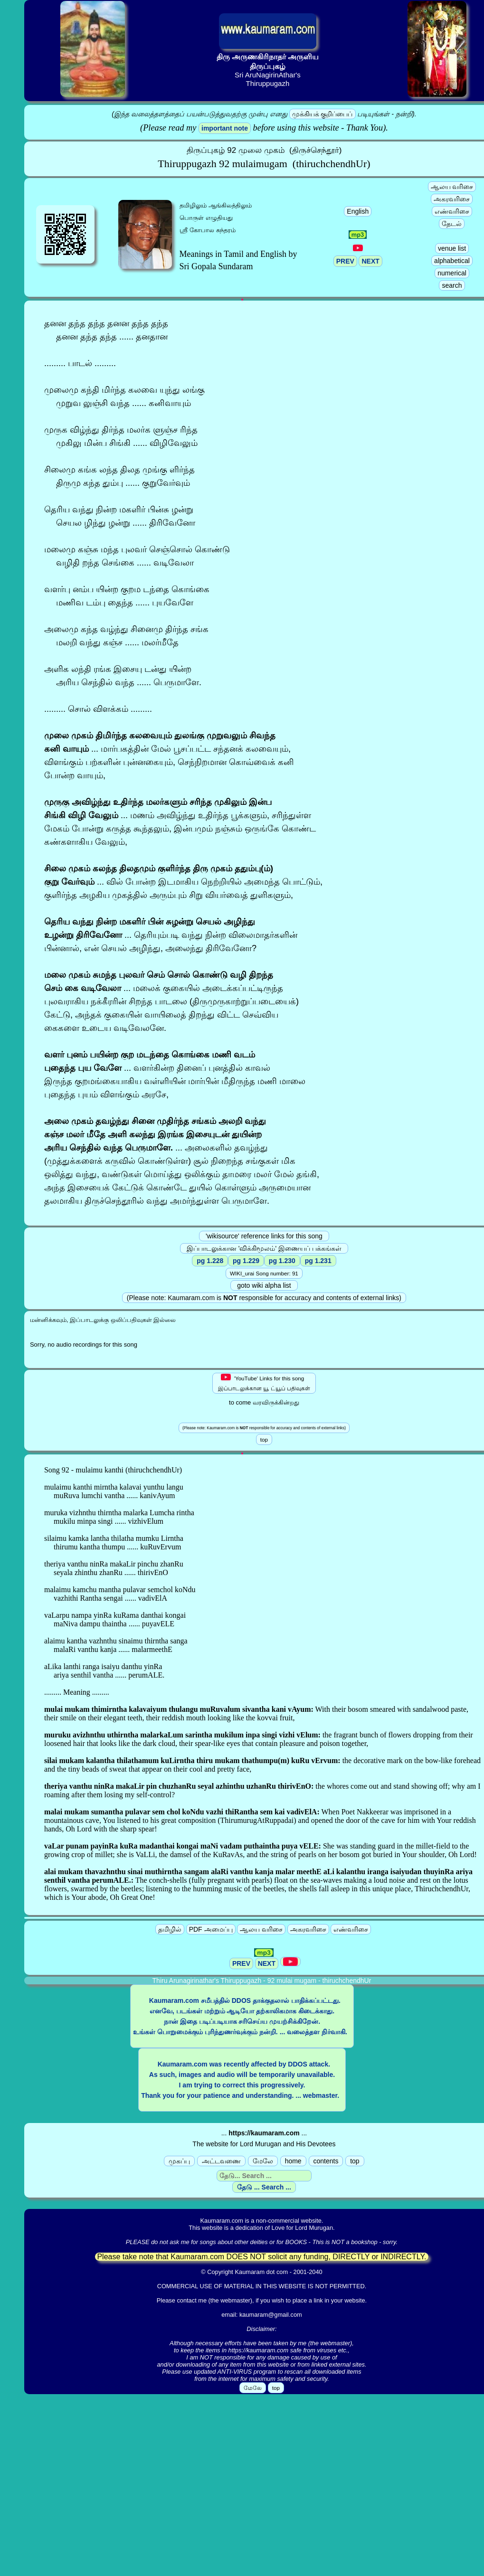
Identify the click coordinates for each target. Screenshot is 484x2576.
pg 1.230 (282, 1260)
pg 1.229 (246, 1260)
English (358, 211)
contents (326, 2161)
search (452, 285)
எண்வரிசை (452, 211)
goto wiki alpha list (263, 1285)
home (293, 2161)
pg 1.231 (318, 1260)
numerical (451, 273)
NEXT (370, 261)
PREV (345, 261)
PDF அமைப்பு (211, 1929)
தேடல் (452, 223)
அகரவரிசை (452, 199)
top (354, 2161)
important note (224, 128)
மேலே (263, 2161)
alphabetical (452, 260)
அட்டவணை (221, 2161)
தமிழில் (169, 1929)
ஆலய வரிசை (452, 186)
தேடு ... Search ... (264, 2187)
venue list (452, 248)
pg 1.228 (210, 1260)
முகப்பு (179, 2161)
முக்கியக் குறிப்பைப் (322, 114)
